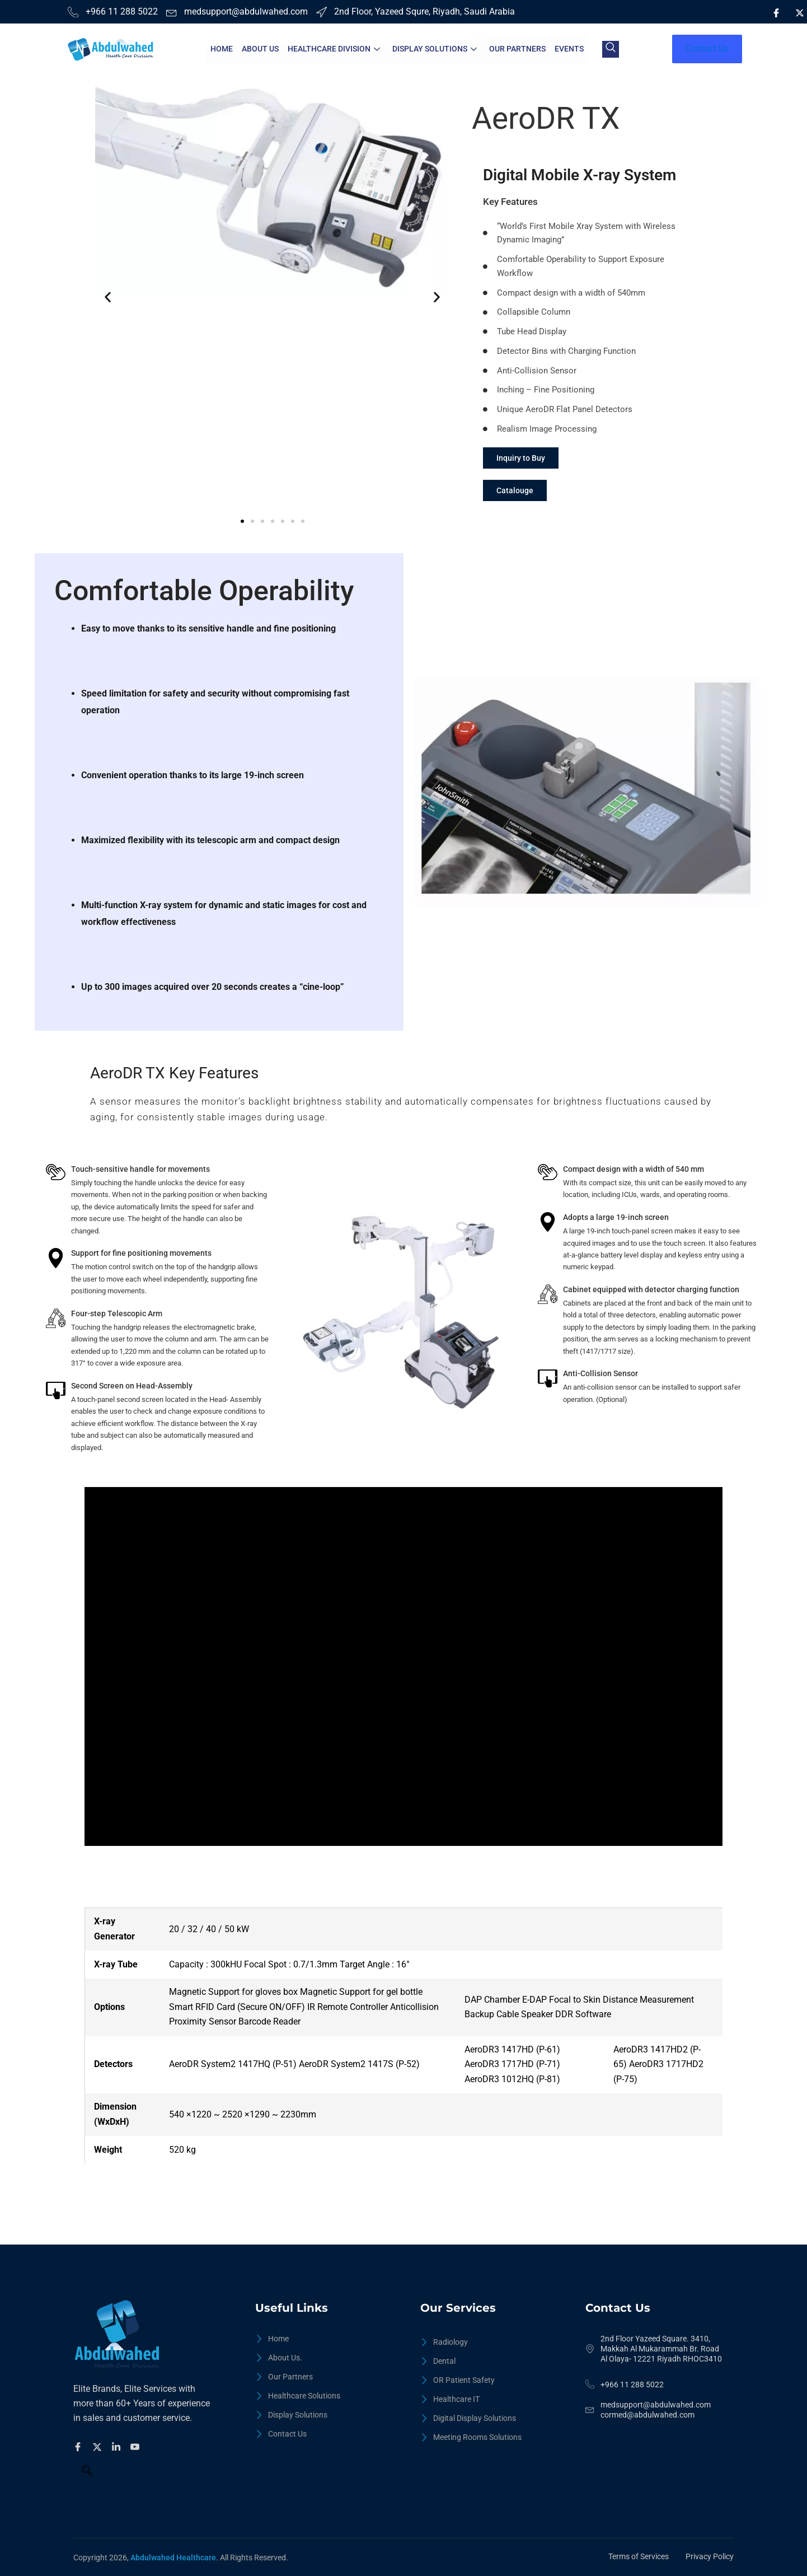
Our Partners (517, 48)
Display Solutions (434, 48)
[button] (108, 297)
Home (221, 48)
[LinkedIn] (776, 29)
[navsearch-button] (610, 49)
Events (569, 48)
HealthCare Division (334, 48)
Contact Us (707, 48)
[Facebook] (776, 12)
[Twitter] (98, 2446)
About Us (260, 48)
